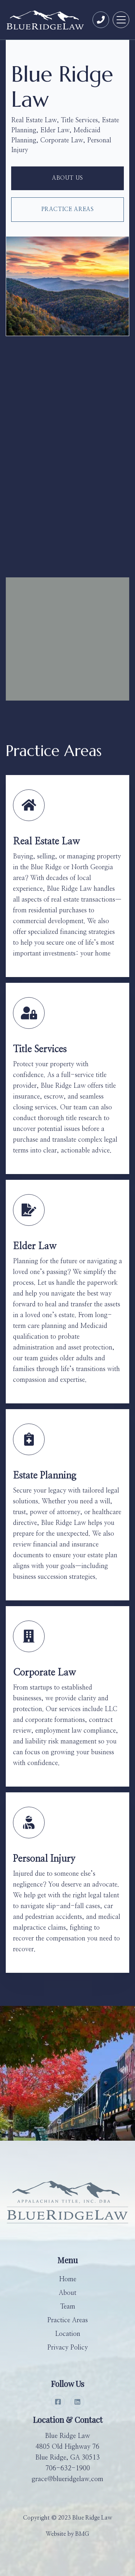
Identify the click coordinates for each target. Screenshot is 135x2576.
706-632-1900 (67, 2468)
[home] (45, 19)
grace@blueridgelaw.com (67, 2479)
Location (67, 2334)
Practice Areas (67, 209)
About (67, 2293)
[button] (121, 20)
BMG (82, 2534)
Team (67, 2307)
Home (67, 2279)
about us (67, 178)
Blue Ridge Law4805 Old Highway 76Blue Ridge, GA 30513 (67, 2447)
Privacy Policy (67, 2347)
